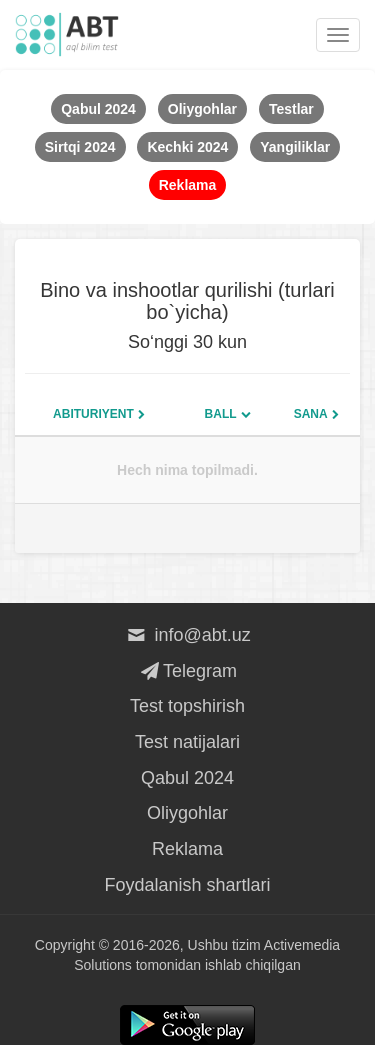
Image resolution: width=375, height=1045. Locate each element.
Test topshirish (187, 706)
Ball (221, 414)
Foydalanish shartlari (187, 885)
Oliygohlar (187, 813)
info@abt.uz (187, 635)
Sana (311, 414)
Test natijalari (187, 742)
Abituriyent (93, 414)
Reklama (187, 849)
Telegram (187, 671)
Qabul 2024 (187, 778)
